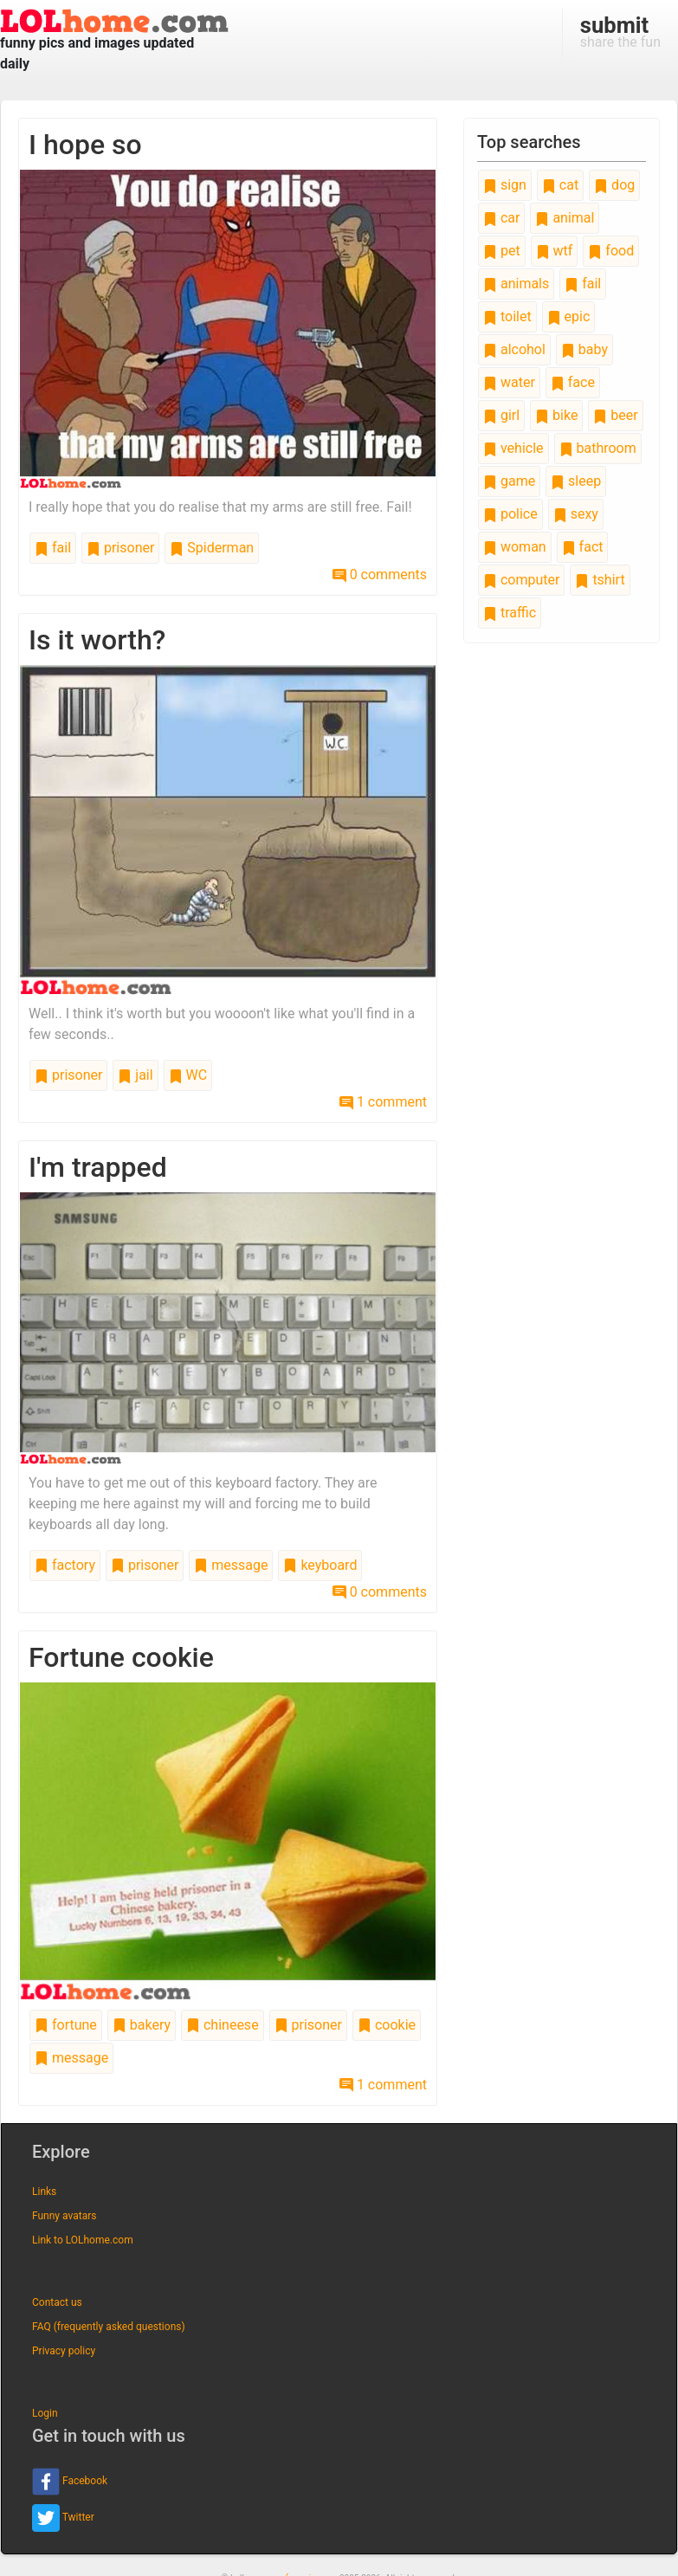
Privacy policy (63, 2351)
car (501, 218)
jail (135, 1075)
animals (516, 283)
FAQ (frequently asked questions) (108, 2327)
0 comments (380, 574)
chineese (222, 2025)
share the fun (620, 31)
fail (53, 547)
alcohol (514, 349)
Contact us (57, 2302)
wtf (554, 250)
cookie (387, 2025)
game (509, 481)
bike (556, 415)
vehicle (513, 448)
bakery (142, 2025)
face (573, 382)
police (510, 514)
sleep (576, 481)
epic (569, 316)
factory (65, 1565)
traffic (509, 612)
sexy (575, 514)
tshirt (599, 579)
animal (564, 218)
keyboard (320, 1565)
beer (615, 415)
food (611, 250)
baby (584, 349)
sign (504, 185)
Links (44, 2191)
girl (501, 415)
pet (501, 250)
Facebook (69, 2481)
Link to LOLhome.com (82, 2240)
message (231, 1565)
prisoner (120, 547)
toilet (507, 316)
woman (514, 547)
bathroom (597, 448)
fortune (66, 2025)
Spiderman (212, 547)
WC (188, 1075)
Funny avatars (64, 2216)
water (509, 382)
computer (521, 579)
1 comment (383, 1102)
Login (45, 2413)
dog (614, 185)
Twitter (63, 2518)
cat (560, 185)
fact (583, 547)
